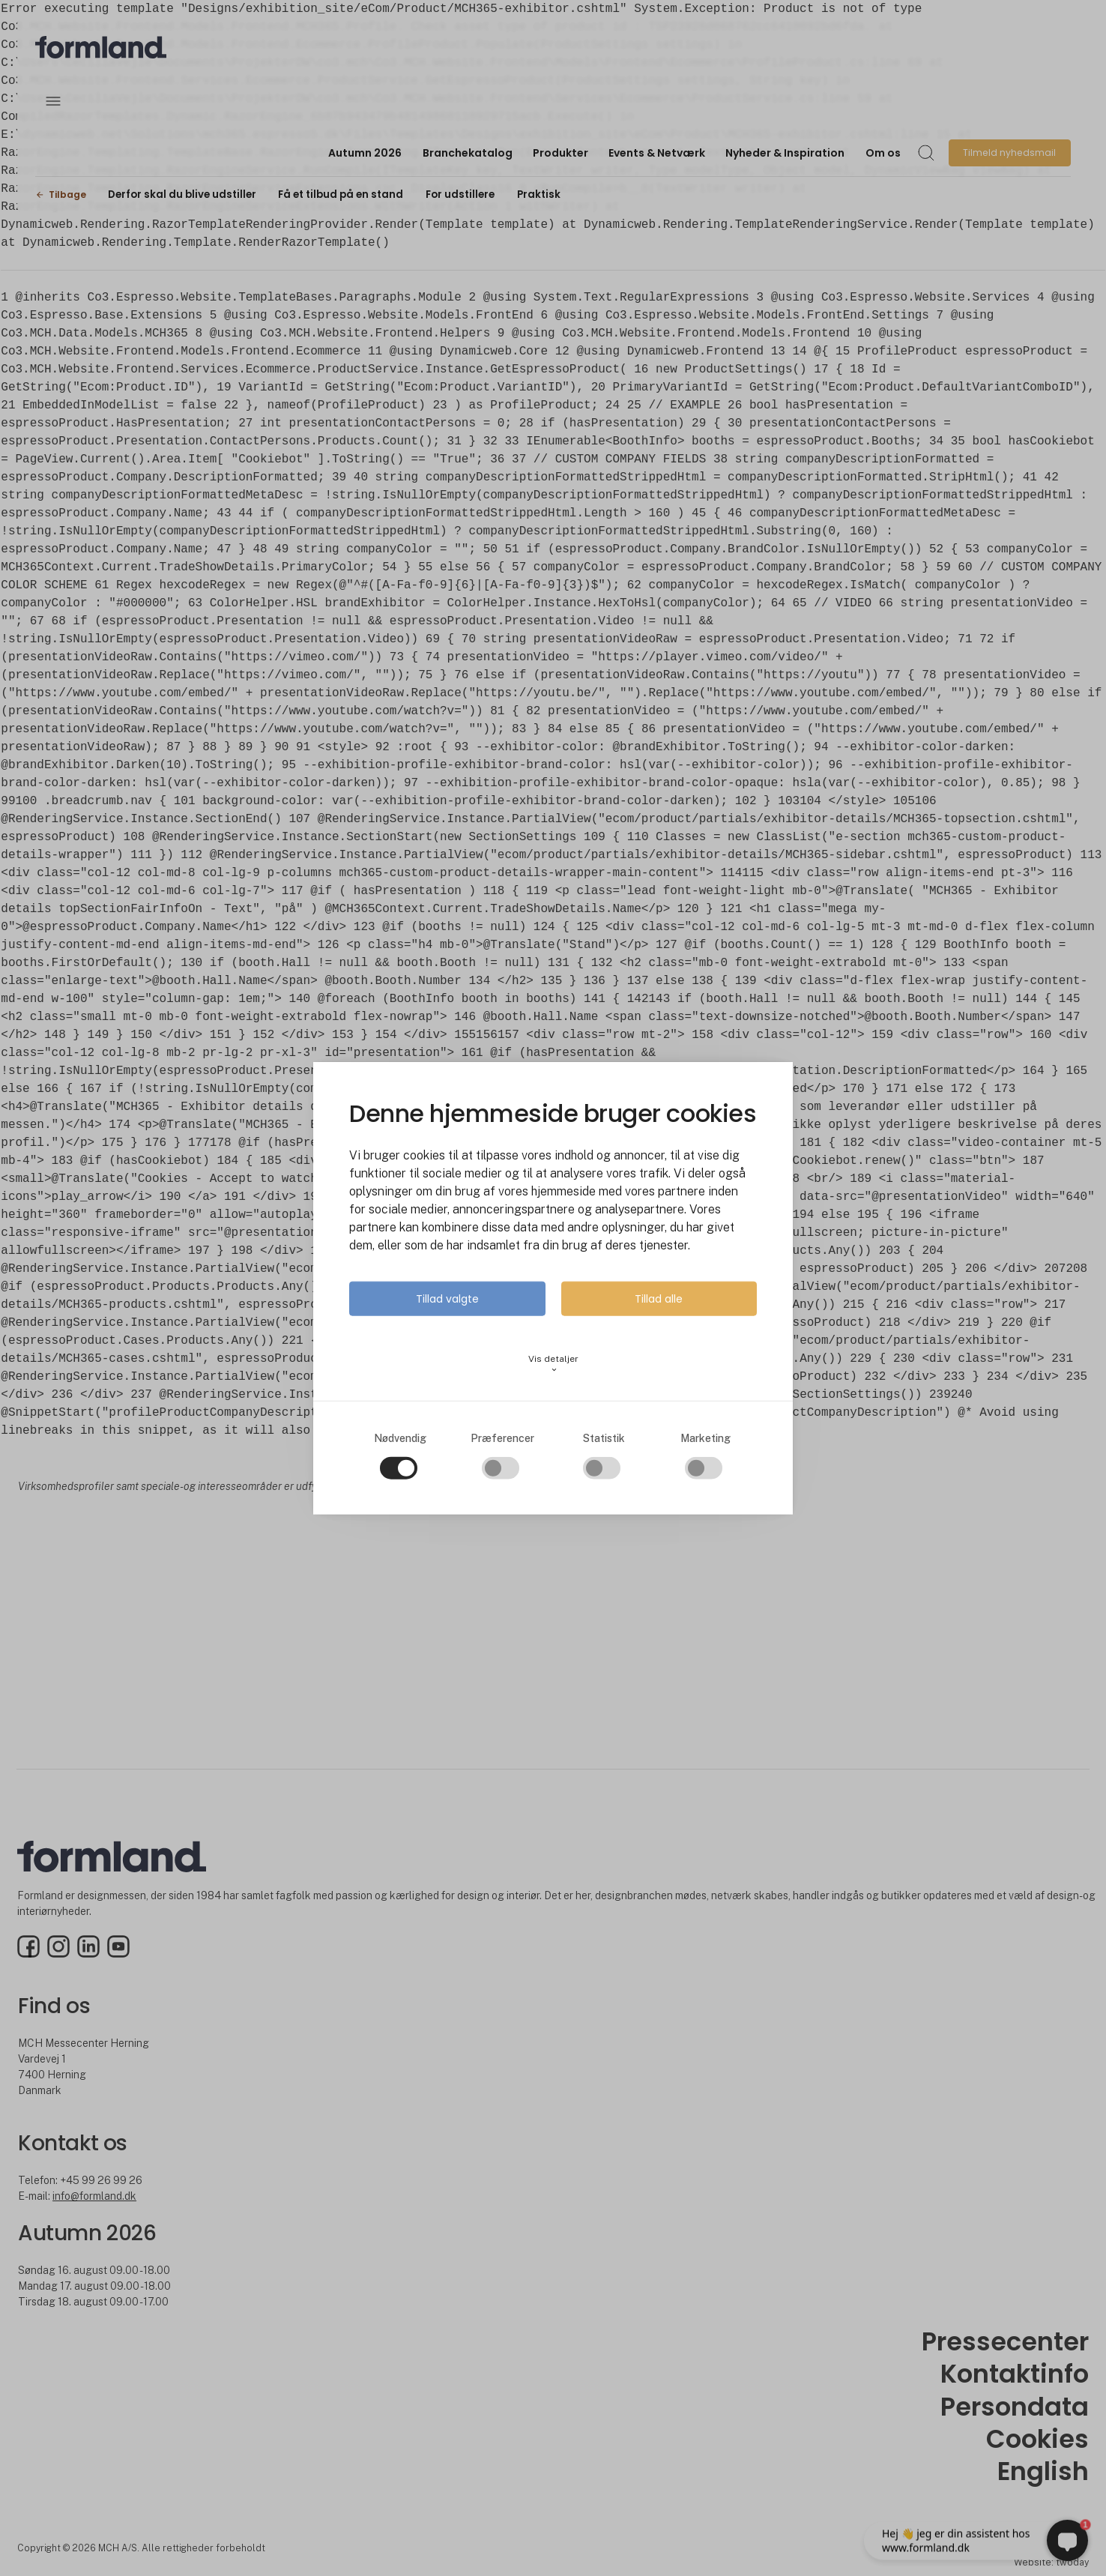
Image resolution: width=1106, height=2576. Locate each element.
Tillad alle (659, 1298)
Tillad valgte (447, 1298)
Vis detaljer (553, 1363)
